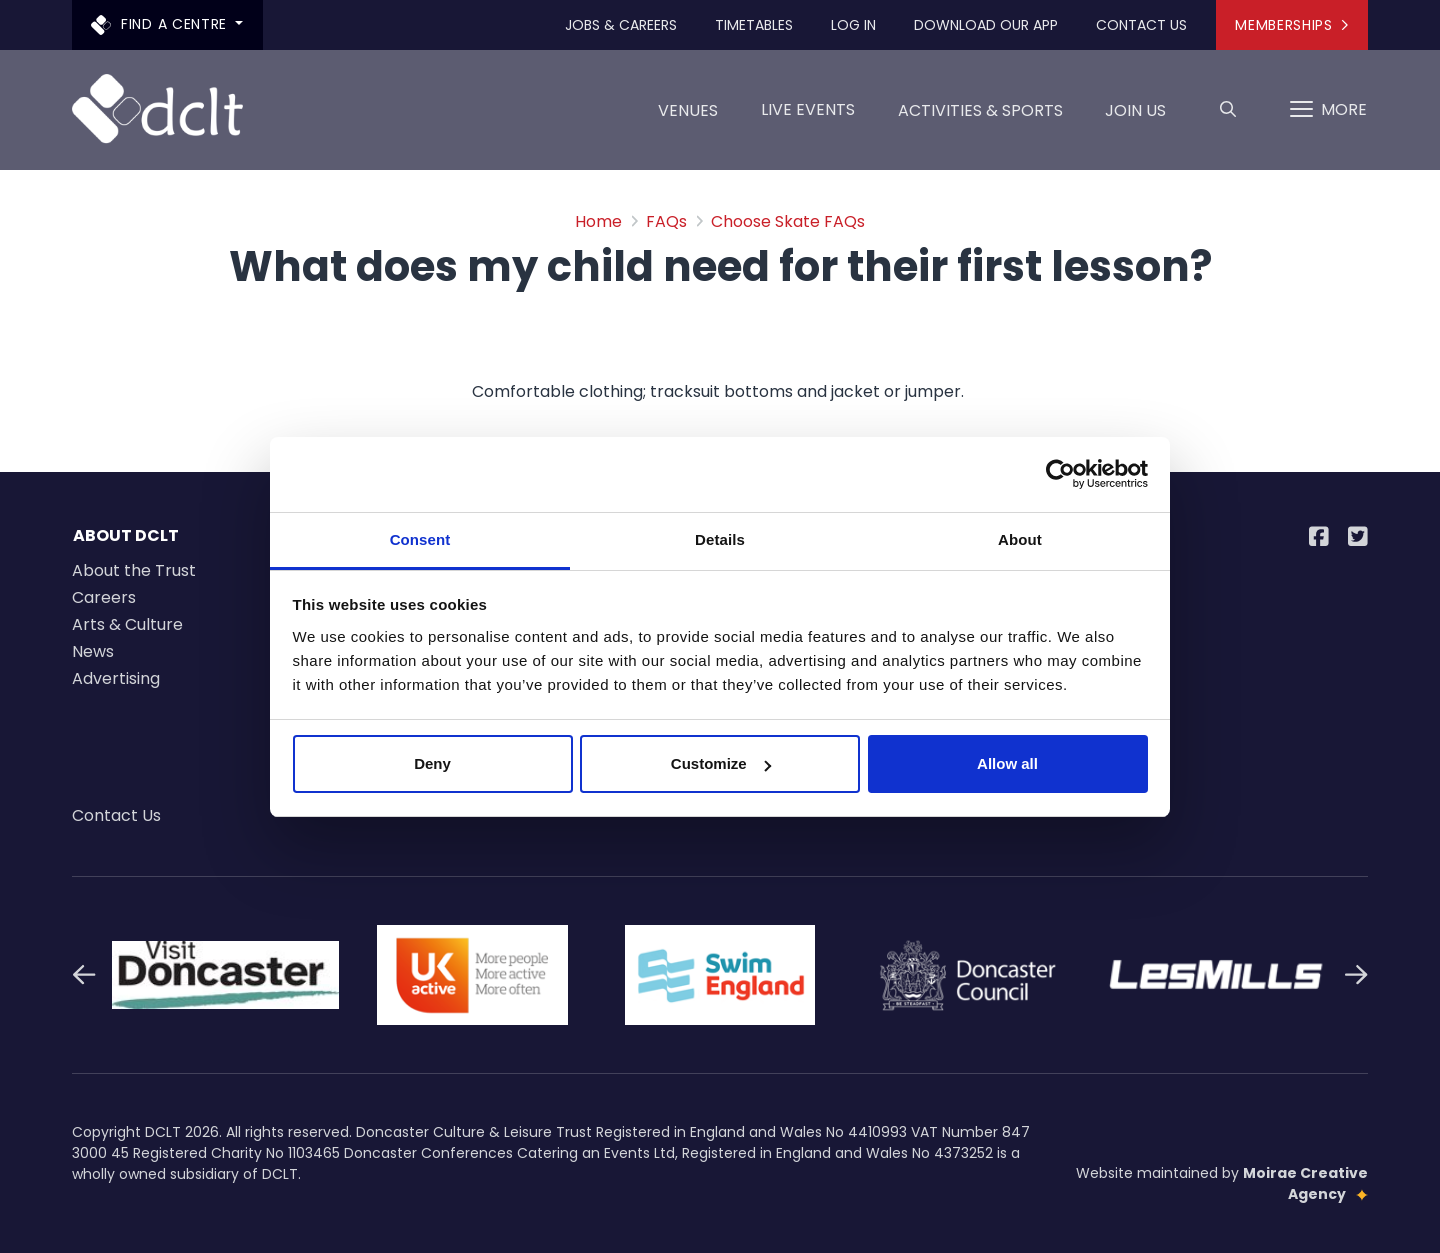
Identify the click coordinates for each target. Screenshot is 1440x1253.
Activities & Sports (980, 117)
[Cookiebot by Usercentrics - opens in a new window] (1060, 474)
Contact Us (1141, 25)
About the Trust (134, 570)
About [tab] (1020, 539)
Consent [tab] (420, 539)
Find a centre (161, 24)
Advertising (116, 678)
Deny (432, 763)
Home (598, 221)
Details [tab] (720, 539)
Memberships (1291, 25)
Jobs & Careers (621, 25)
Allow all (1007, 763)
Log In (853, 25)
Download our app (986, 25)
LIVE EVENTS (808, 109)
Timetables (754, 25)
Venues (688, 117)
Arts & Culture (127, 624)
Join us (1135, 117)
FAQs (666, 221)
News (93, 651)
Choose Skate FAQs (788, 221)
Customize (721, 763)
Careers (104, 597)
